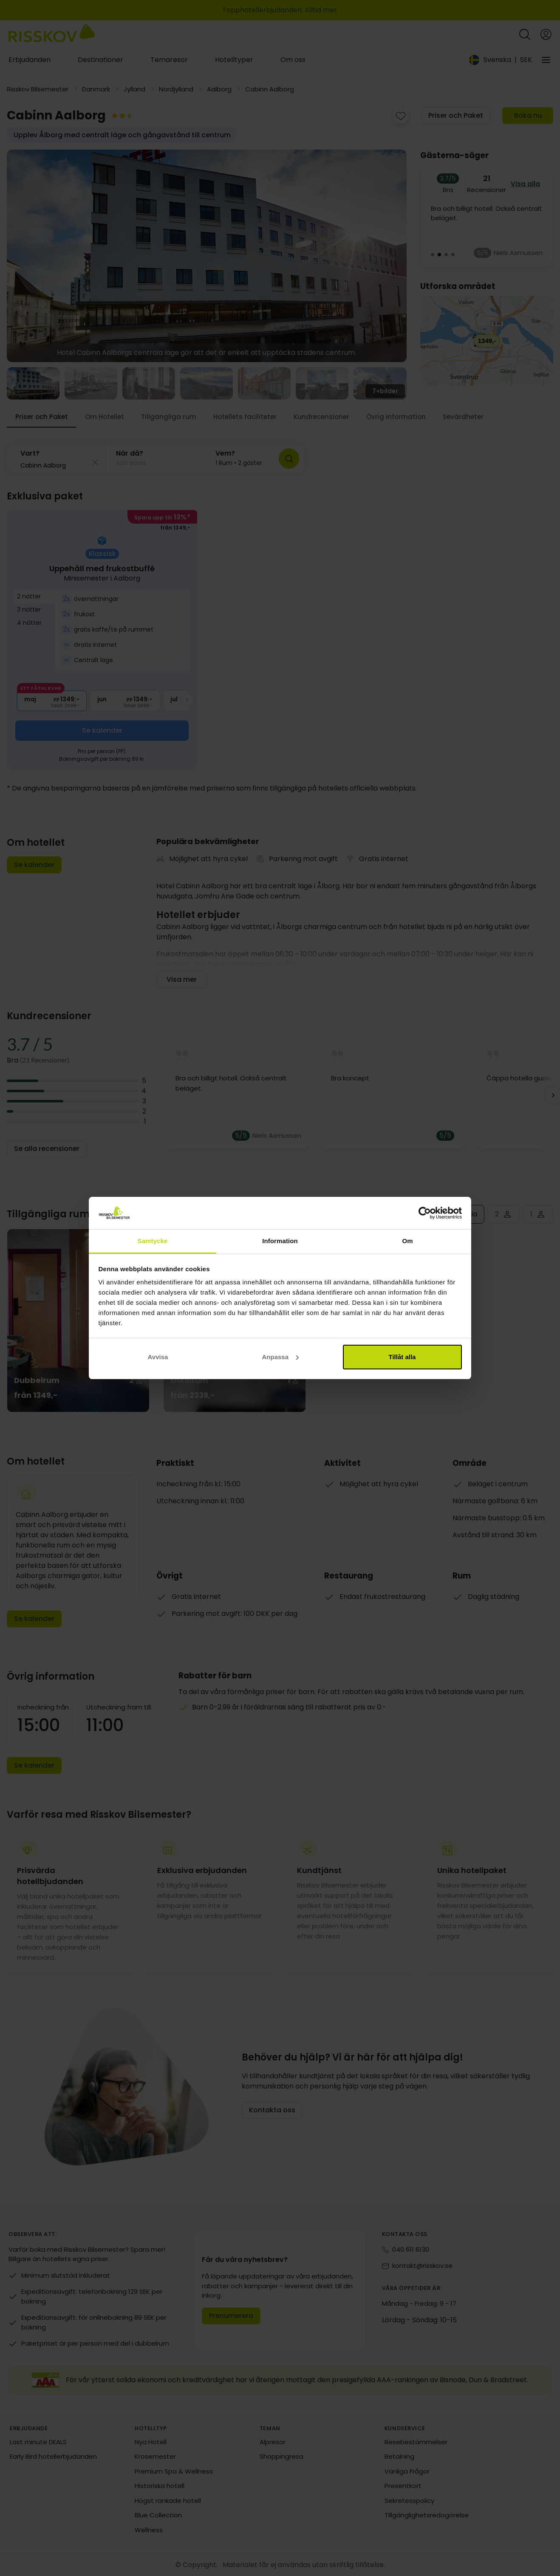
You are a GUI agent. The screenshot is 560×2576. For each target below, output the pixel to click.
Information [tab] (280, 1240)
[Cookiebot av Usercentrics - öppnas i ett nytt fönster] (424, 1213)
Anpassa (280, 1356)
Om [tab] (407, 1240)
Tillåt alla (402, 1356)
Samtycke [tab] (153, 1240)
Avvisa (158, 1356)
